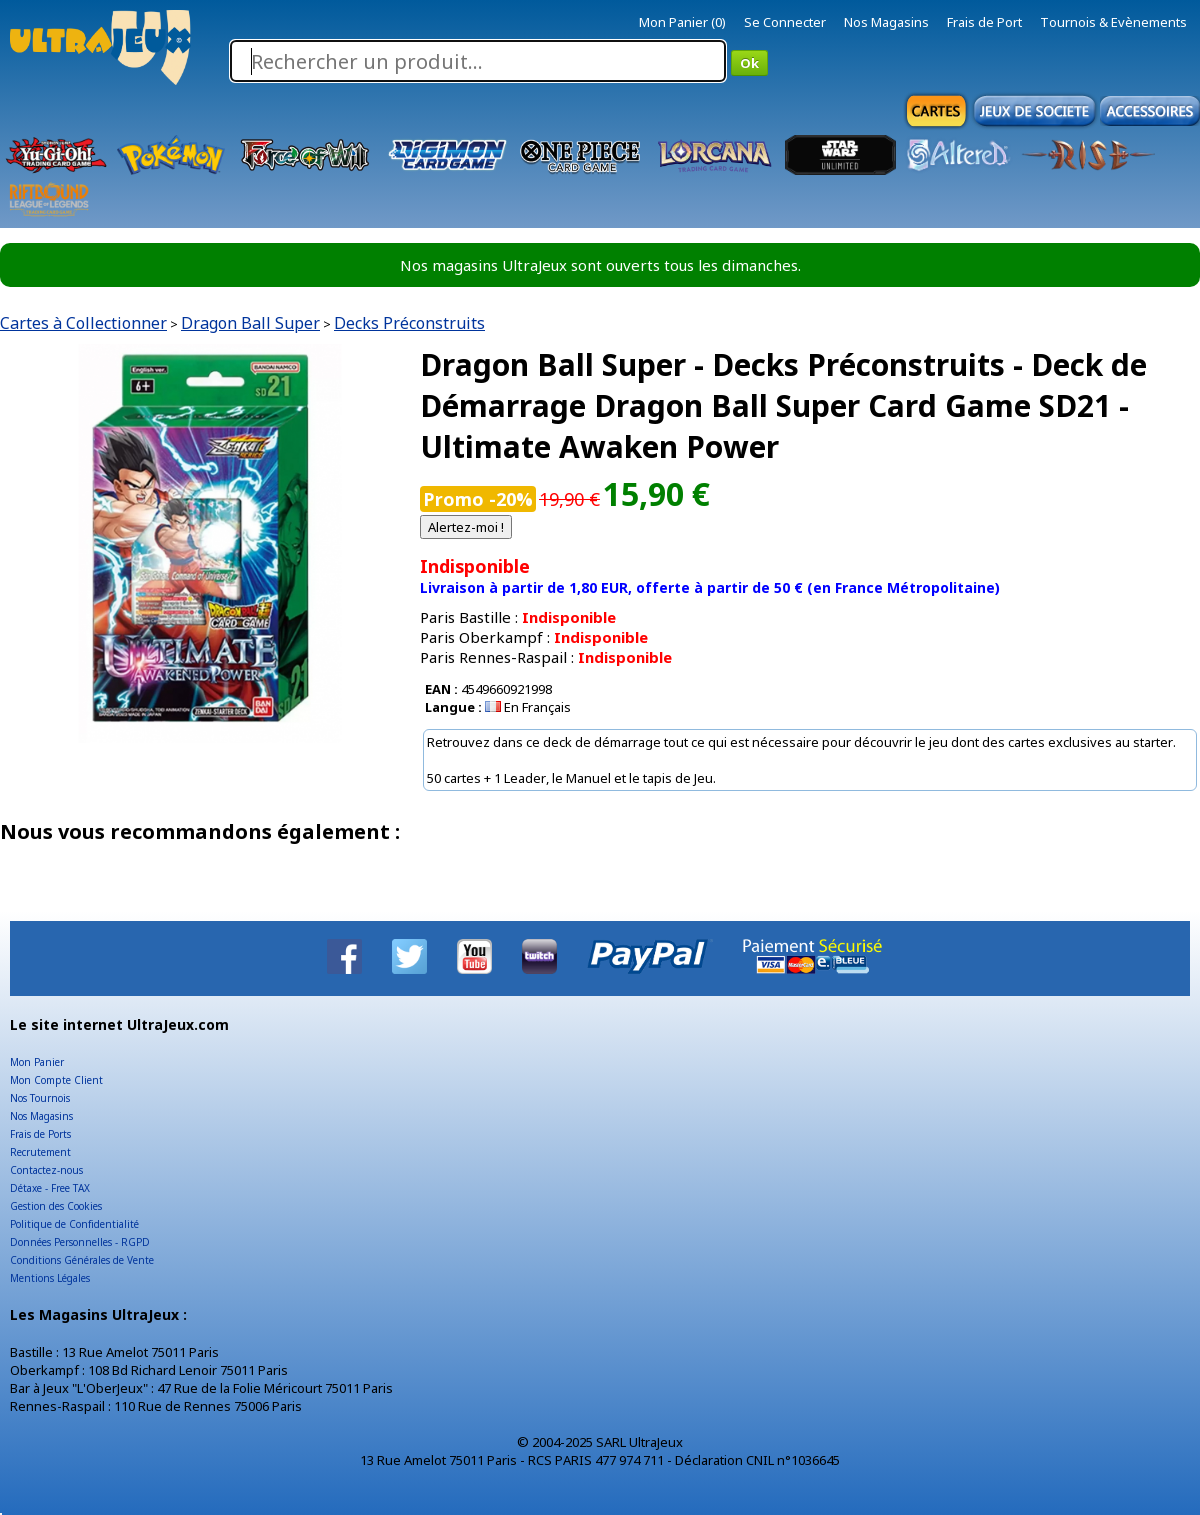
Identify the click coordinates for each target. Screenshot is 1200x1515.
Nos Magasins (886, 22)
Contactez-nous (46, 1170)
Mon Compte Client (56, 1080)
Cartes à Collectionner (83, 323)
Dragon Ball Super (250, 323)
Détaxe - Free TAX (50, 1188)
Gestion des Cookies (56, 1206)
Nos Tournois (40, 1098)
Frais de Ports (40, 1134)
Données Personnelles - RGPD (80, 1242)
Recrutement (40, 1152)
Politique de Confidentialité (74, 1224)
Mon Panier (37, 1062)
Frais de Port (984, 22)
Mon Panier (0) (682, 22)
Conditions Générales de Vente (82, 1260)
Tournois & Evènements (1113, 22)
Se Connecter (785, 22)
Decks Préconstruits (409, 323)
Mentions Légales (50, 1278)
